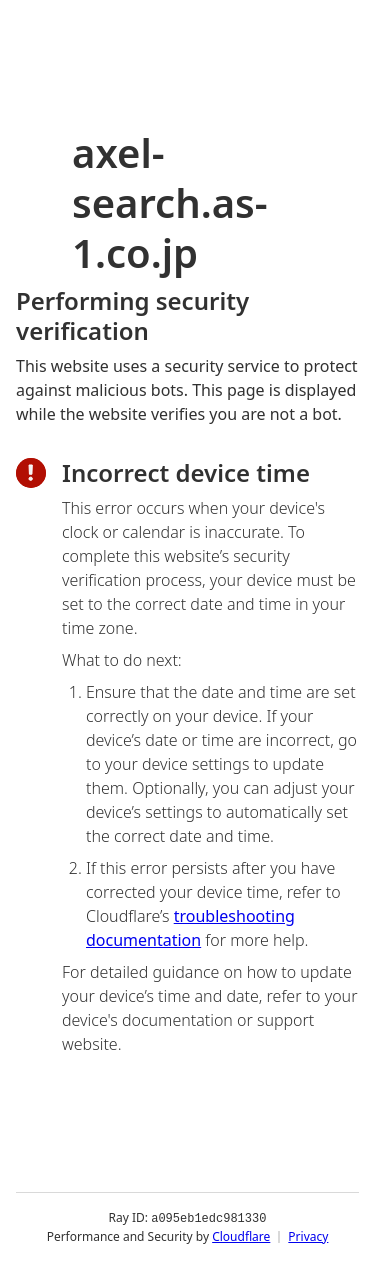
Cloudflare (241, 1235)
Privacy (308, 1235)
